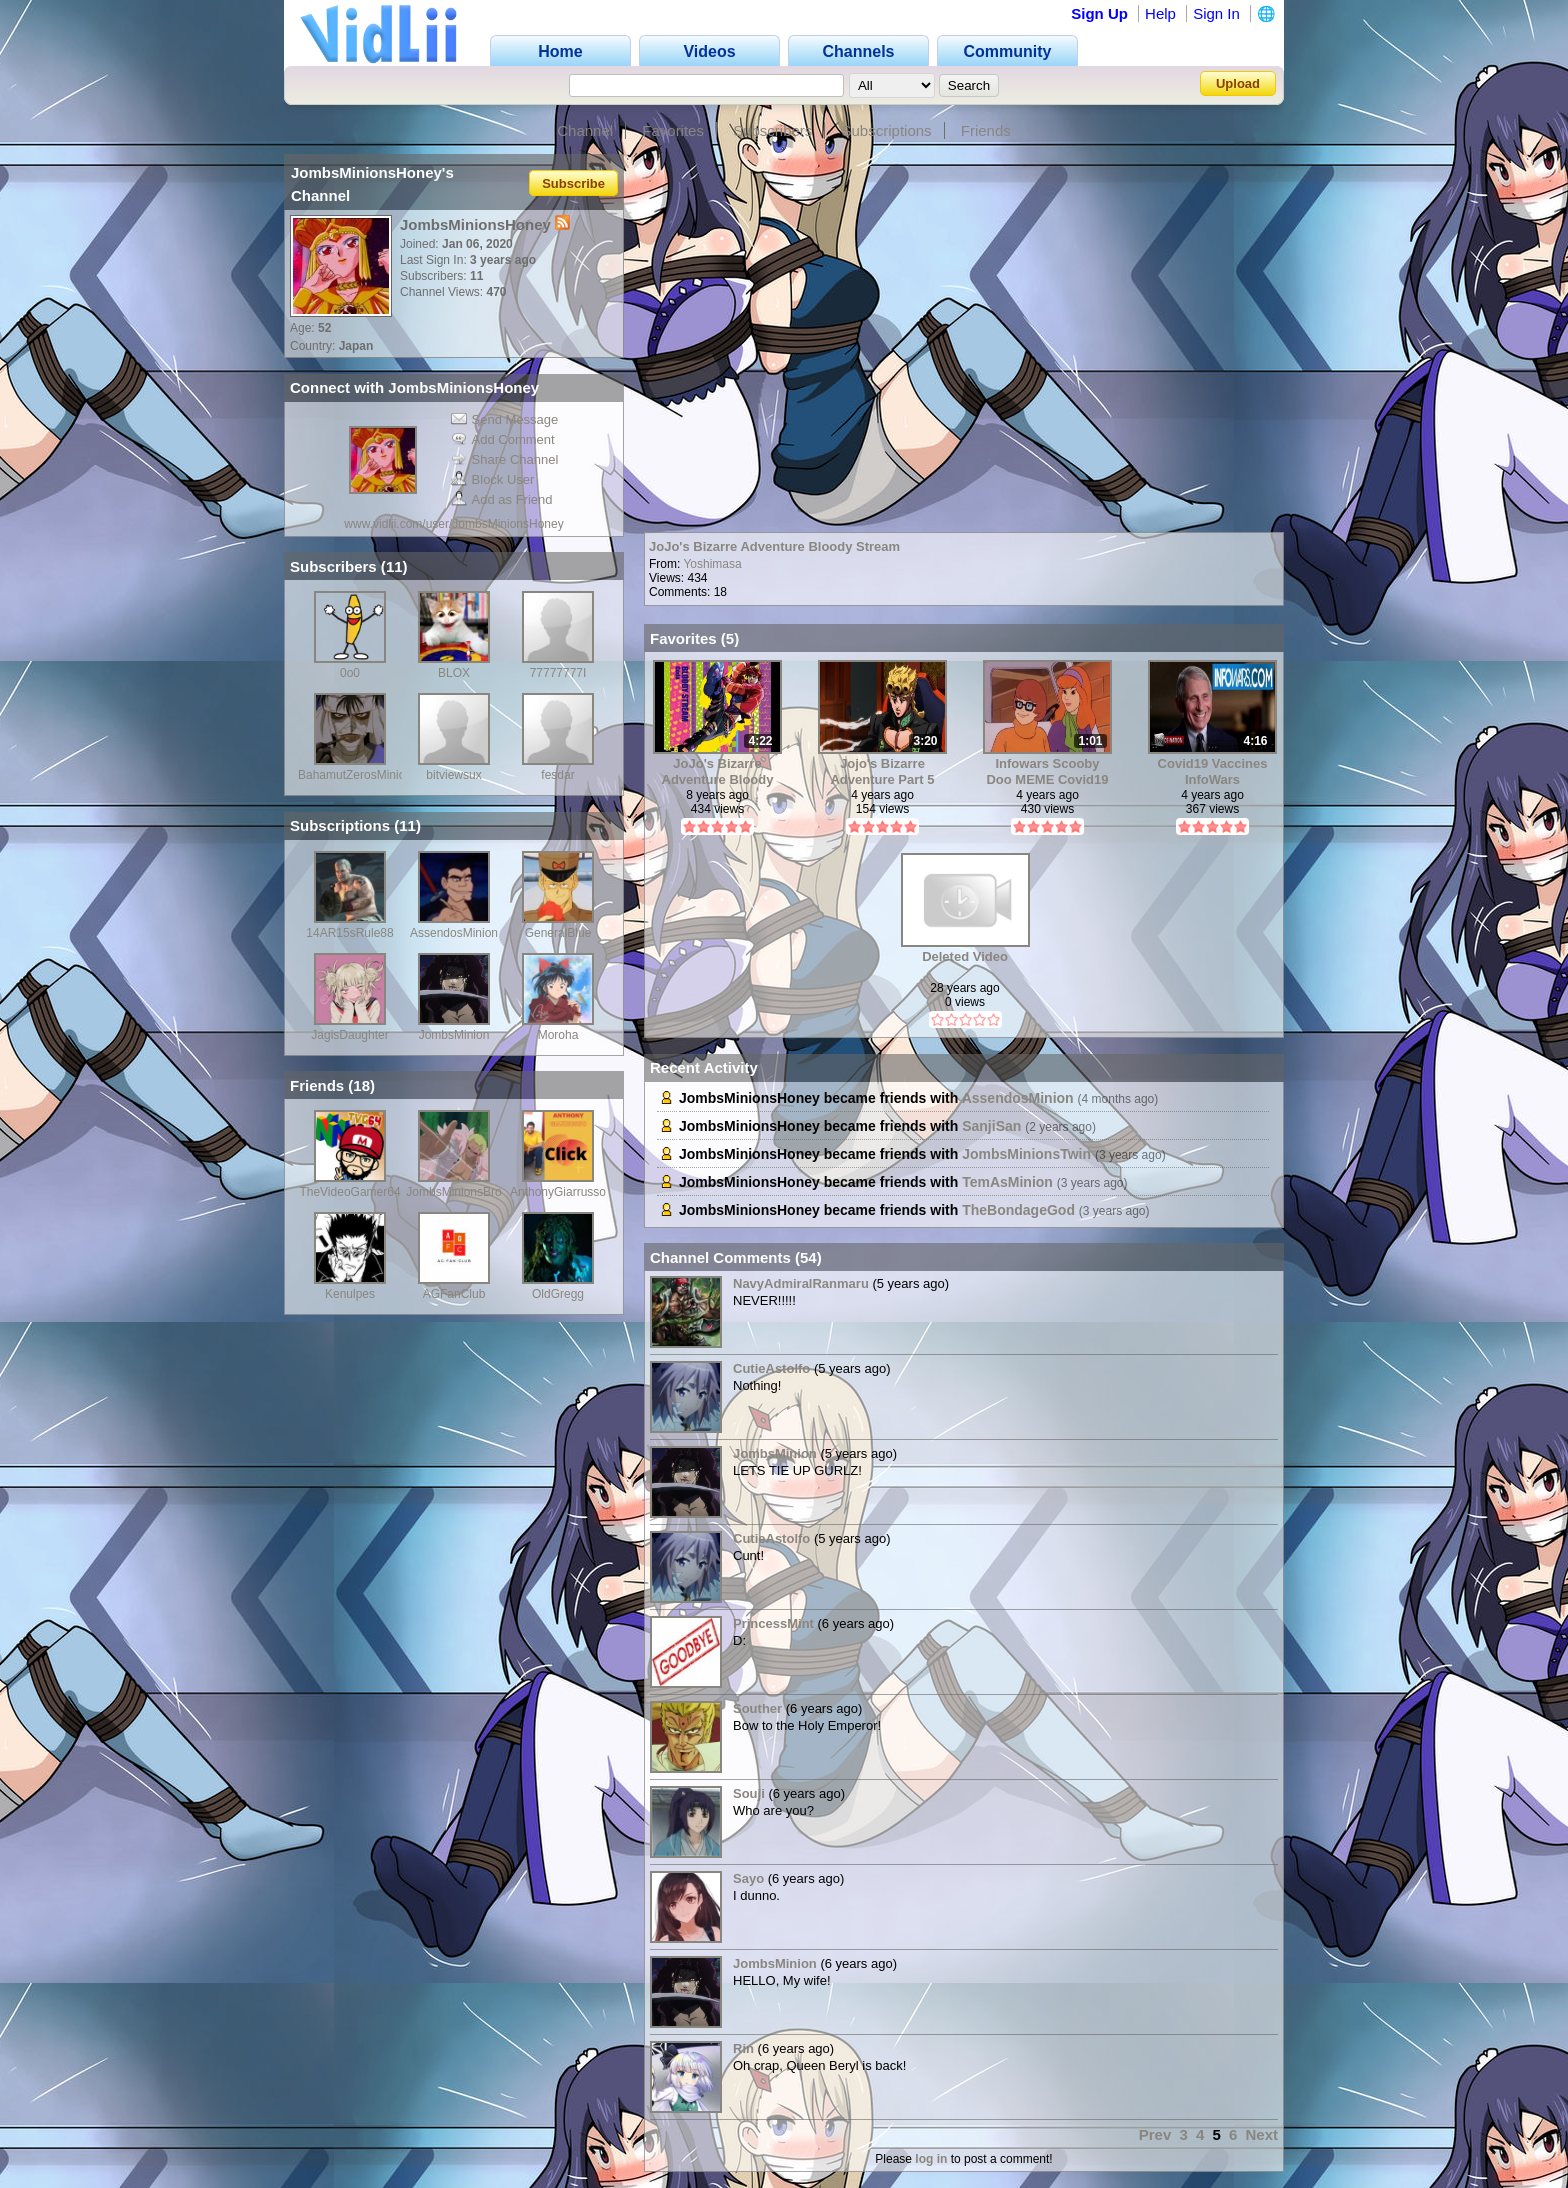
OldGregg (558, 1294)
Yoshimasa (712, 564)
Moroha (558, 1035)
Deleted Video (965, 956)
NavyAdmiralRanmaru (801, 1283)
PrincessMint (773, 1623)
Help (1160, 13)
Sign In (1216, 13)
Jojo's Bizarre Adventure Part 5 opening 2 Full (882, 771)
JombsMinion (454, 1035)
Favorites (673, 130)
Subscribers (772, 130)
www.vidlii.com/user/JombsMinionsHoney (453, 524)
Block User (493, 479)
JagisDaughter (349, 1035)
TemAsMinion (1007, 1182)
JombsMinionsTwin (1026, 1154)
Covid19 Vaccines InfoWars (1213, 771)
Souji (749, 1793)
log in (931, 2159)
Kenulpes (350, 1294)
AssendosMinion (454, 933)
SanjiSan (991, 1126)
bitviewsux (453, 775)
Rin (743, 2048)
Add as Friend (502, 499)
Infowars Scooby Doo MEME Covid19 (1047, 771)
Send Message (505, 419)
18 (361, 1085)
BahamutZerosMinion (355, 775)
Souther (757, 1708)
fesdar (557, 775)
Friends (986, 130)
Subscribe (573, 182)
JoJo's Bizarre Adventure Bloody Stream (774, 546)
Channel (585, 130)
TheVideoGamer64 (349, 1192)
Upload (1238, 83)
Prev (1155, 2134)
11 (394, 566)
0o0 (350, 673)
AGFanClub (454, 1294)
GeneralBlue (558, 933)
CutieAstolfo (771, 1368)
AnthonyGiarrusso (558, 1192)
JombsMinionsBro (453, 1192)
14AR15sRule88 (349, 933)
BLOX (454, 673)
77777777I (558, 673)
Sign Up (1099, 13)
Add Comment (503, 439)
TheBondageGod (1018, 1210)
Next (1261, 2134)
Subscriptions (887, 130)
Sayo (748, 1878)
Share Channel (505, 459)
